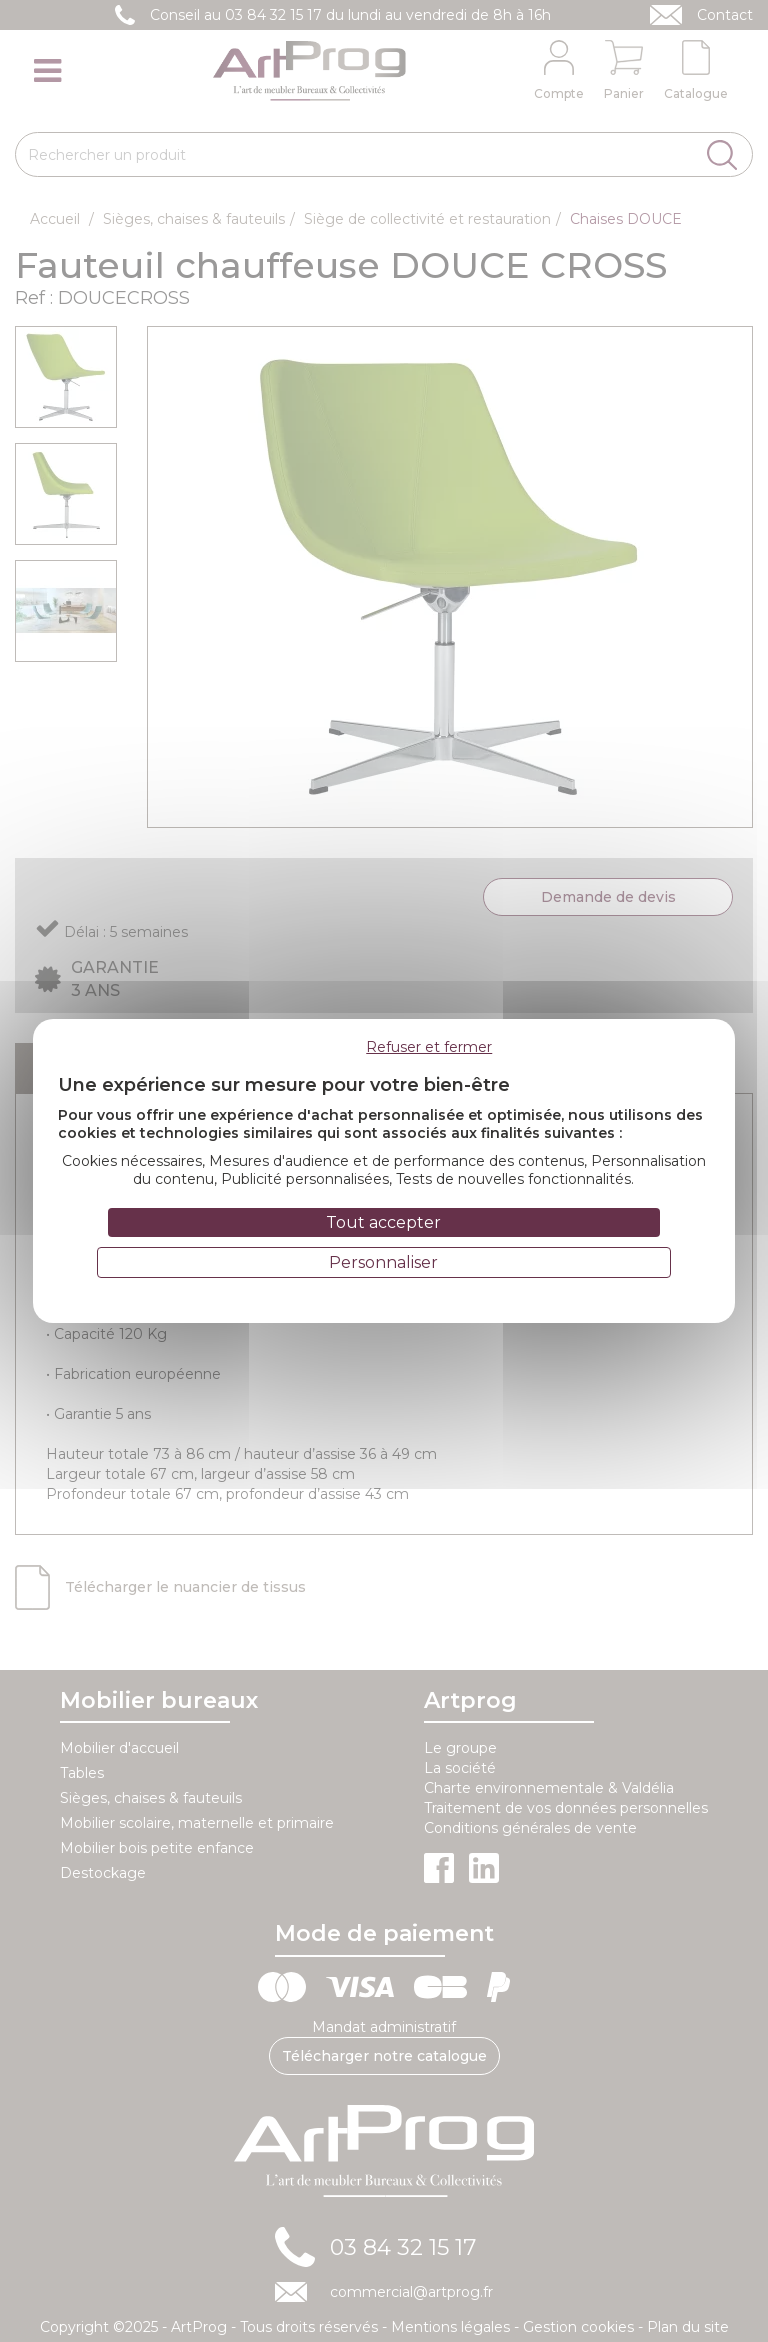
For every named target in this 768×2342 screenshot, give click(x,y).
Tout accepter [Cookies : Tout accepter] (383, 1222)
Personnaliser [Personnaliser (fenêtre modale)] (383, 1262)
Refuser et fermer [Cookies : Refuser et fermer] (429, 1047)
